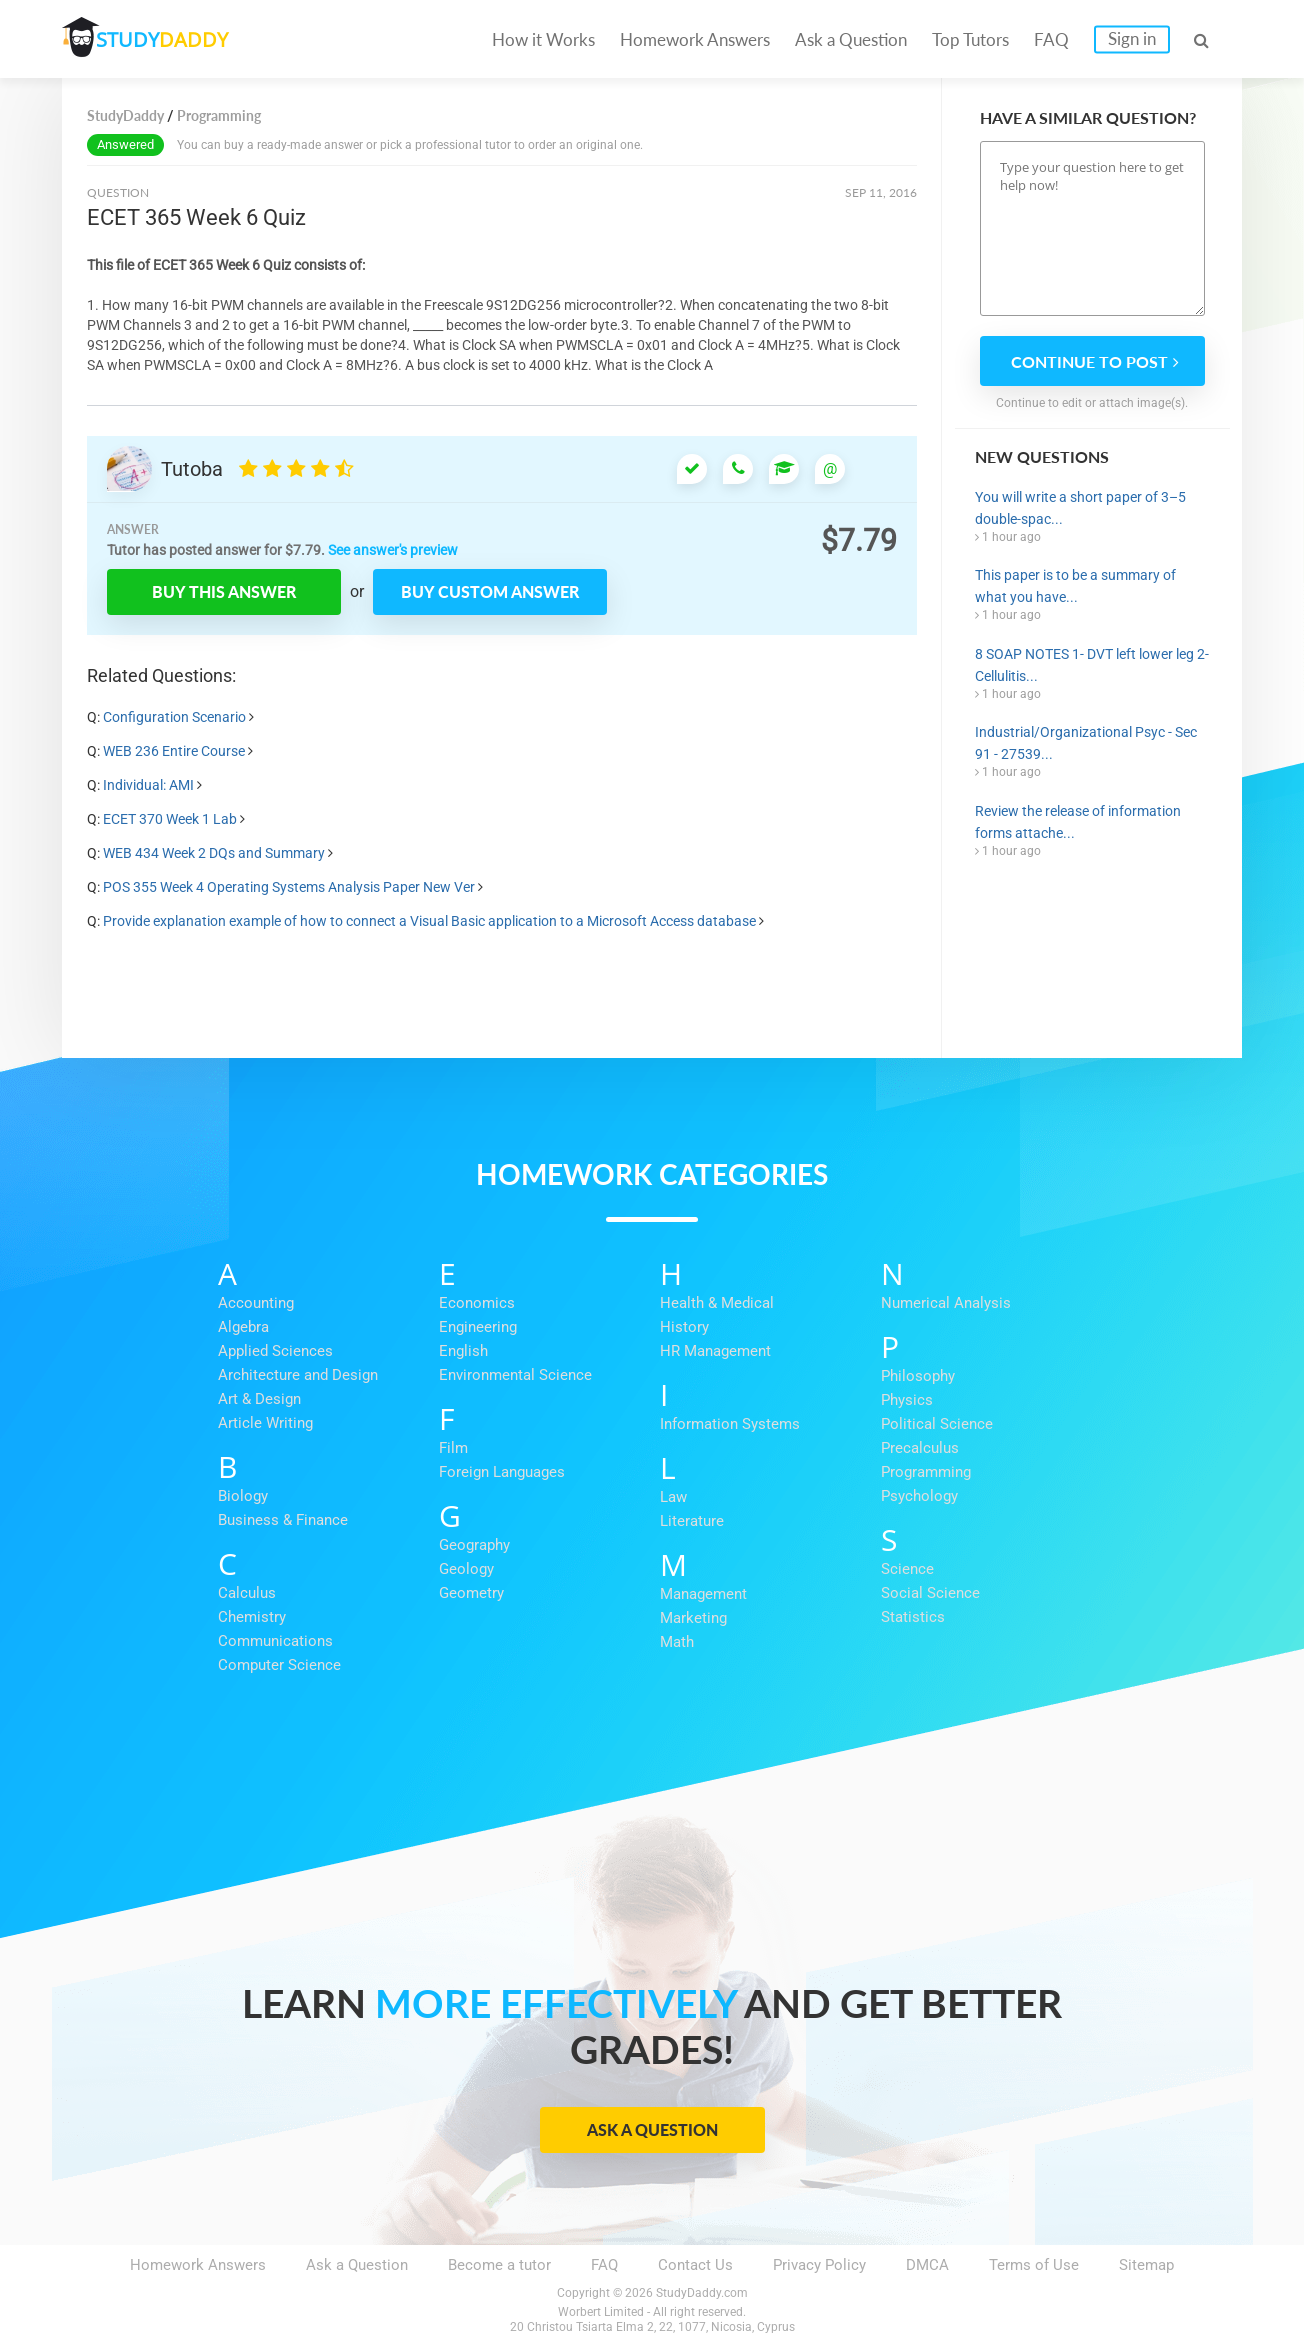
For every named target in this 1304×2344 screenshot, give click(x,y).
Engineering (478, 1327)
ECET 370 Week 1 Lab (170, 819)
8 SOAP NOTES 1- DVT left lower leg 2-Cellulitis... (1092, 665)
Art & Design (259, 1399)
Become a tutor (499, 2265)
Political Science (937, 1424)
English (463, 1351)
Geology (466, 1569)
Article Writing (265, 1423)
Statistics (913, 1617)
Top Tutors (970, 39)
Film (453, 1448)
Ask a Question (851, 39)
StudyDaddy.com (702, 2293)
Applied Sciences (275, 1351)
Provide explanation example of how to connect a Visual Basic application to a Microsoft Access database (431, 921)
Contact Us (695, 2265)
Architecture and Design (298, 1375)
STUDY (168, 39)
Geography (474, 1545)
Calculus (247, 1593)
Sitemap (1146, 2265)
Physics (907, 1400)
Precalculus (920, 1448)
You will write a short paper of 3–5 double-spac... (1080, 508)
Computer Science (279, 1665)
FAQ (1051, 39)
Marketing (693, 1618)
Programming (926, 1472)
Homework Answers (695, 39)
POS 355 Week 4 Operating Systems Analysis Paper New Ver (289, 887)
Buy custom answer (490, 591)
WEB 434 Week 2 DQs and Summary (214, 853)
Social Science (930, 1593)
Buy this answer (224, 591)
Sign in (1132, 38)
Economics (477, 1303)
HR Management (715, 1351)
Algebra (243, 1327)
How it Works (543, 39)
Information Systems (730, 1424)
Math (677, 1642)
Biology (243, 1496)
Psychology (919, 1496)
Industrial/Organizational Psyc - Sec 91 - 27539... (1086, 743)
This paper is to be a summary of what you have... (1075, 586)
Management (703, 1594)
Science (907, 1569)
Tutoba (192, 469)
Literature (692, 1521)
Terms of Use (1034, 2265)
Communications (275, 1641)
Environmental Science (515, 1375)
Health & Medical (717, 1303)
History (684, 1327)
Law (673, 1497)
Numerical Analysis (946, 1303)
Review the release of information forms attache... (1078, 822)
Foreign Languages (502, 1472)
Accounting (256, 1303)
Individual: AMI (148, 785)
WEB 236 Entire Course (174, 751)
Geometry (471, 1593)
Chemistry (252, 1617)
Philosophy (918, 1376)
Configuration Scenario (174, 717)
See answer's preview (393, 550)
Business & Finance (283, 1520)
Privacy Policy (819, 2265)
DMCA (927, 2265)
